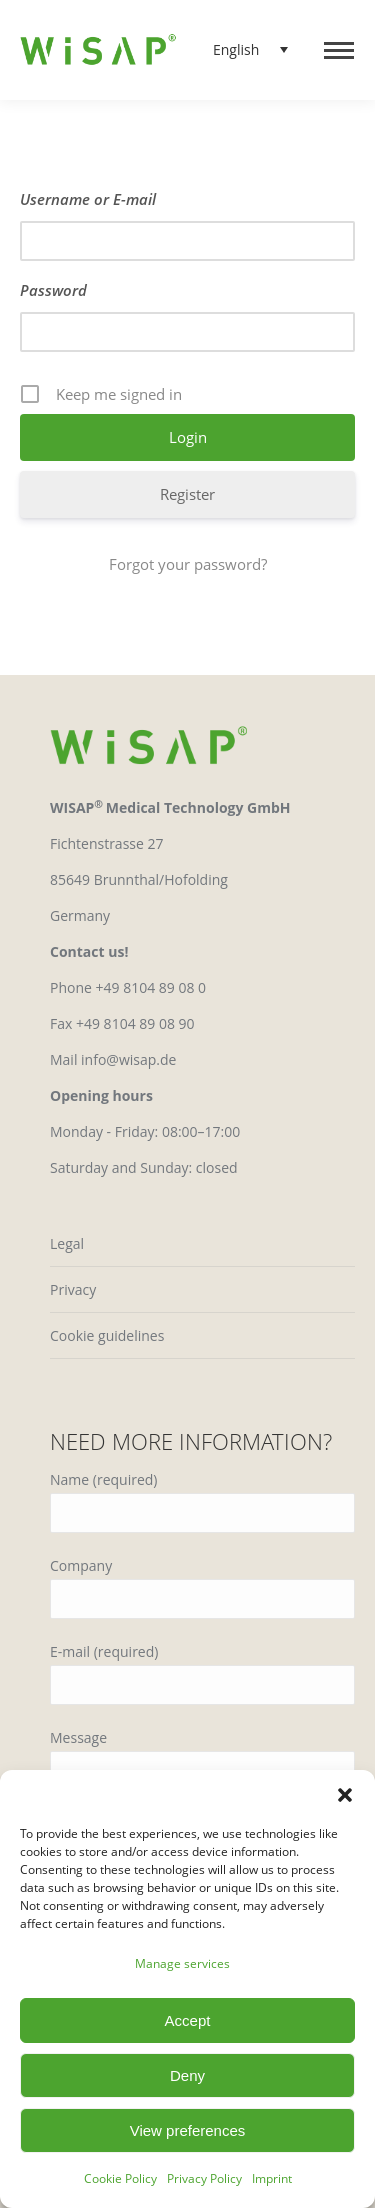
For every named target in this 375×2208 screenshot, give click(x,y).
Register (187, 494)
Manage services (182, 1963)
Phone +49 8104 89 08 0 (128, 987)
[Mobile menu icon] (339, 50)
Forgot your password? (188, 564)
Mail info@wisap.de (113, 1059)
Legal (67, 1243)
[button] (345, 1795)
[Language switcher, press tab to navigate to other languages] (243, 50)
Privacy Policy (204, 2178)
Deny (187, 2075)
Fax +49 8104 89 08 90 (122, 1023)
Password (53, 290)
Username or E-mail (88, 199)
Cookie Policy (120, 2178)
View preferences (188, 2130)
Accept (188, 2020)
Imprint (272, 2178)
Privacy (73, 1289)
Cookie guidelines (107, 1335)
